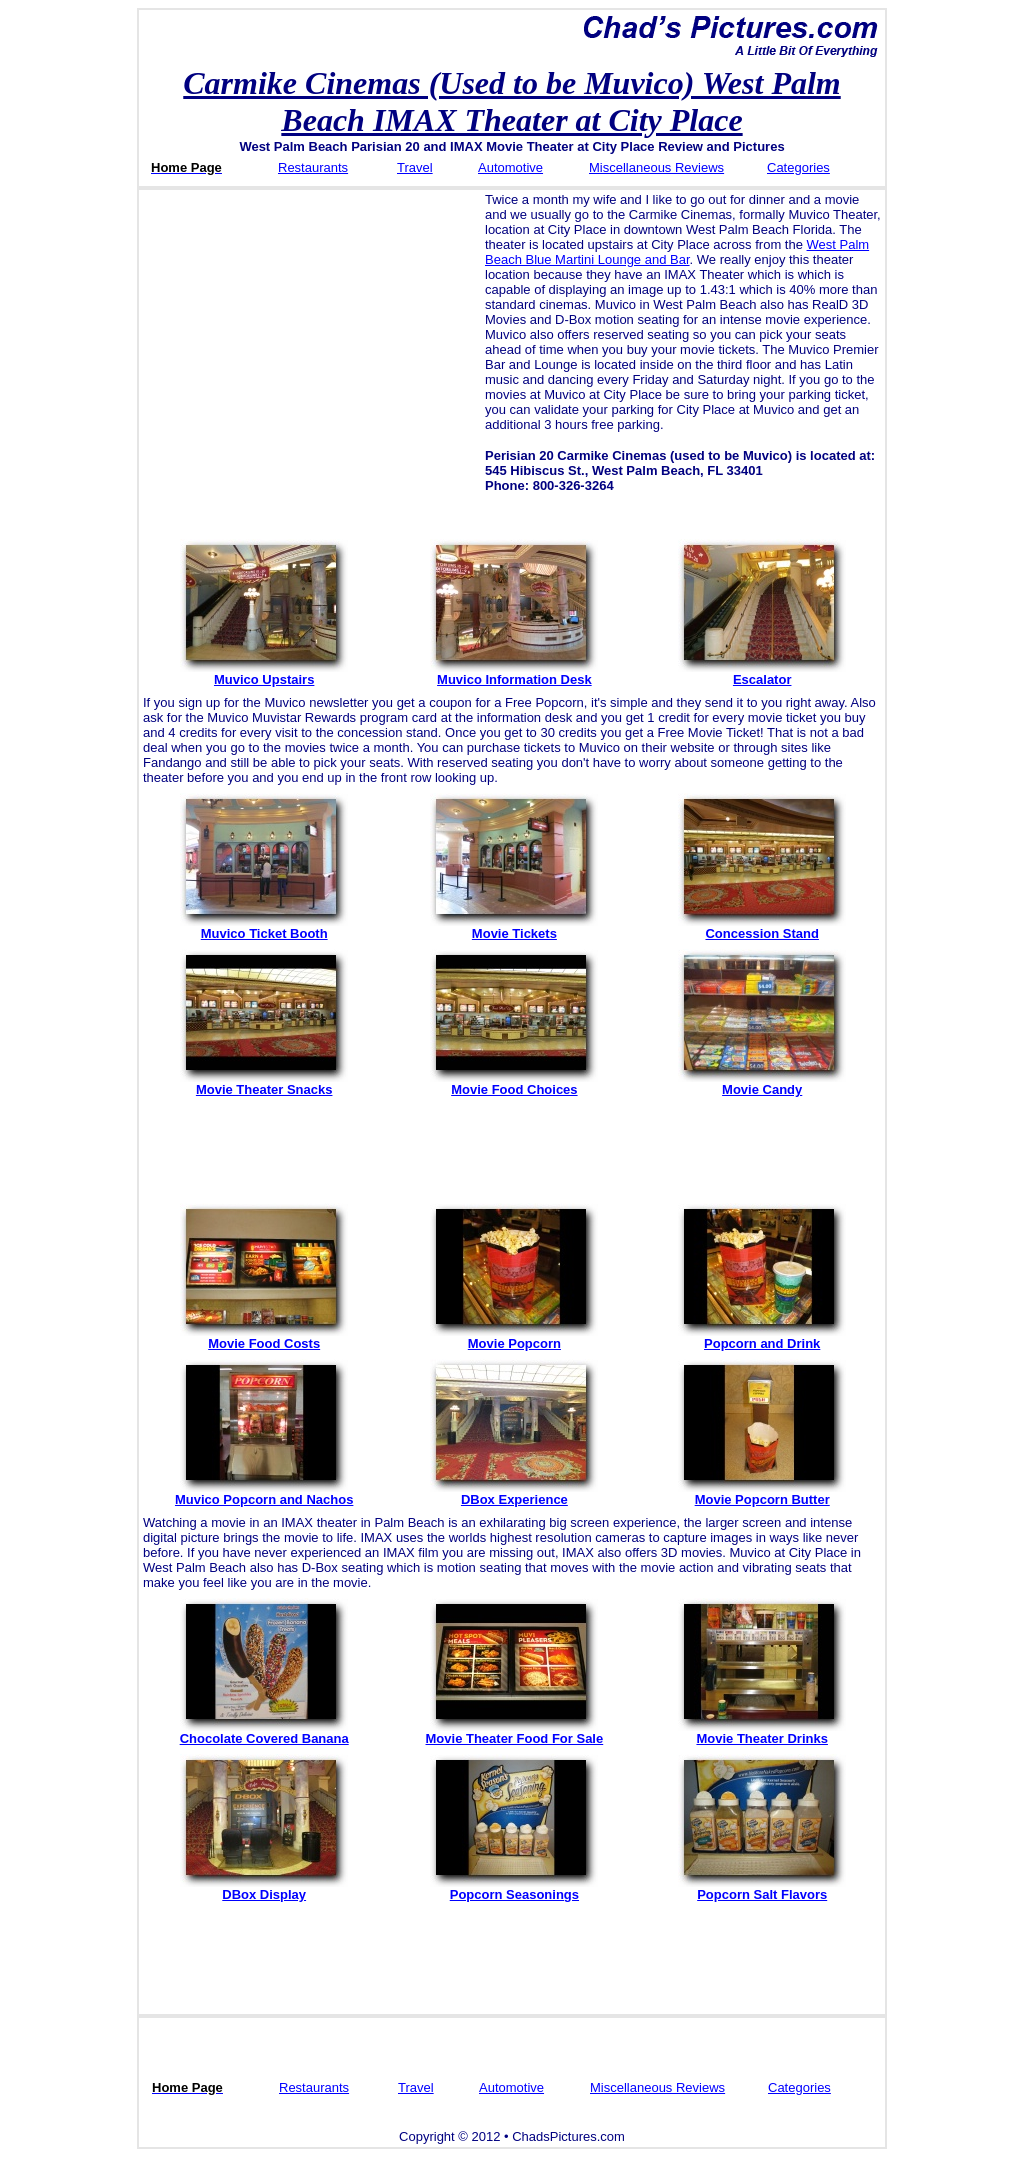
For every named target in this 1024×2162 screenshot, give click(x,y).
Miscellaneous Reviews (656, 167)
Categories (798, 167)
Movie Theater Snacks (264, 1083)
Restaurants (313, 167)
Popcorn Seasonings (514, 1888)
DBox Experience (514, 1493)
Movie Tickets (514, 927)
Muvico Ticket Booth (264, 927)
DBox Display (264, 1888)
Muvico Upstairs (264, 673)
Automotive (510, 167)
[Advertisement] (309, 332)
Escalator (762, 673)
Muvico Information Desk (514, 673)
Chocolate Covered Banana (264, 1732)
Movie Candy (762, 1083)
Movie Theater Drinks (762, 1732)
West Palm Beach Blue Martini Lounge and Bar (677, 252)
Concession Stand (762, 927)
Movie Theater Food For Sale (515, 1732)
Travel (415, 167)
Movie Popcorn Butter (762, 1493)
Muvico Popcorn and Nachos (264, 1493)
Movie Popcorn (514, 1337)
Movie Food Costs (264, 1337)
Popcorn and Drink (762, 1337)
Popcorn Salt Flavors (762, 1888)
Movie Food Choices (514, 1083)
